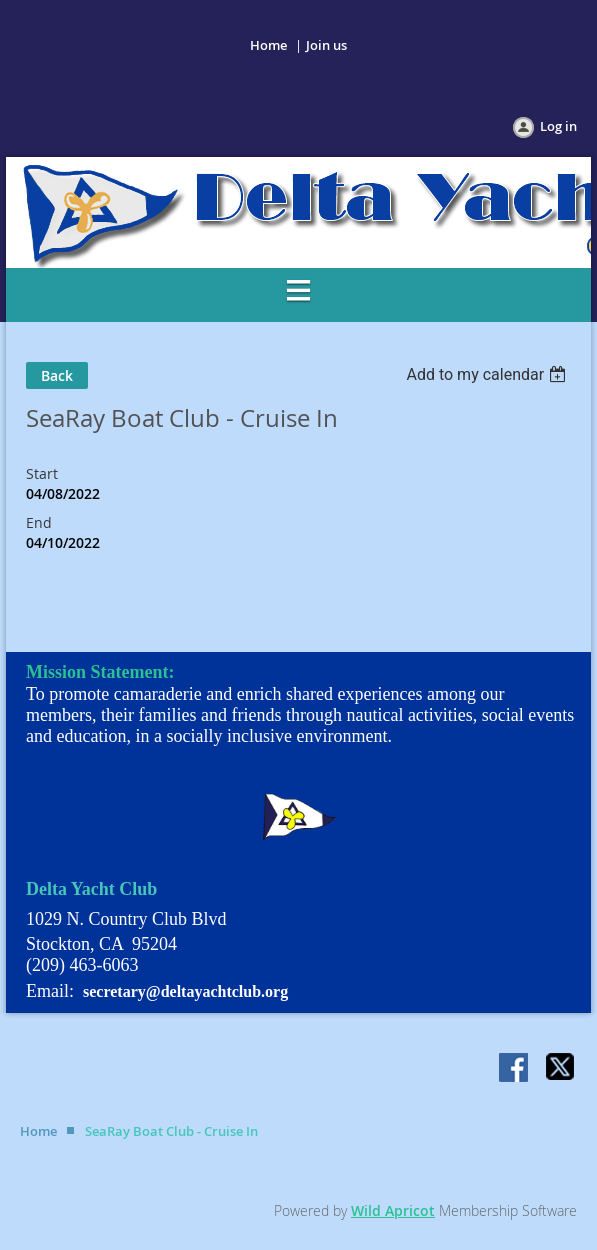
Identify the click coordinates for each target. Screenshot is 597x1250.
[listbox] (488, 374)
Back (57, 375)
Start (42, 473)
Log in (558, 126)
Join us (326, 45)
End (39, 522)
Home (268, 45)
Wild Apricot (393, 1210)
